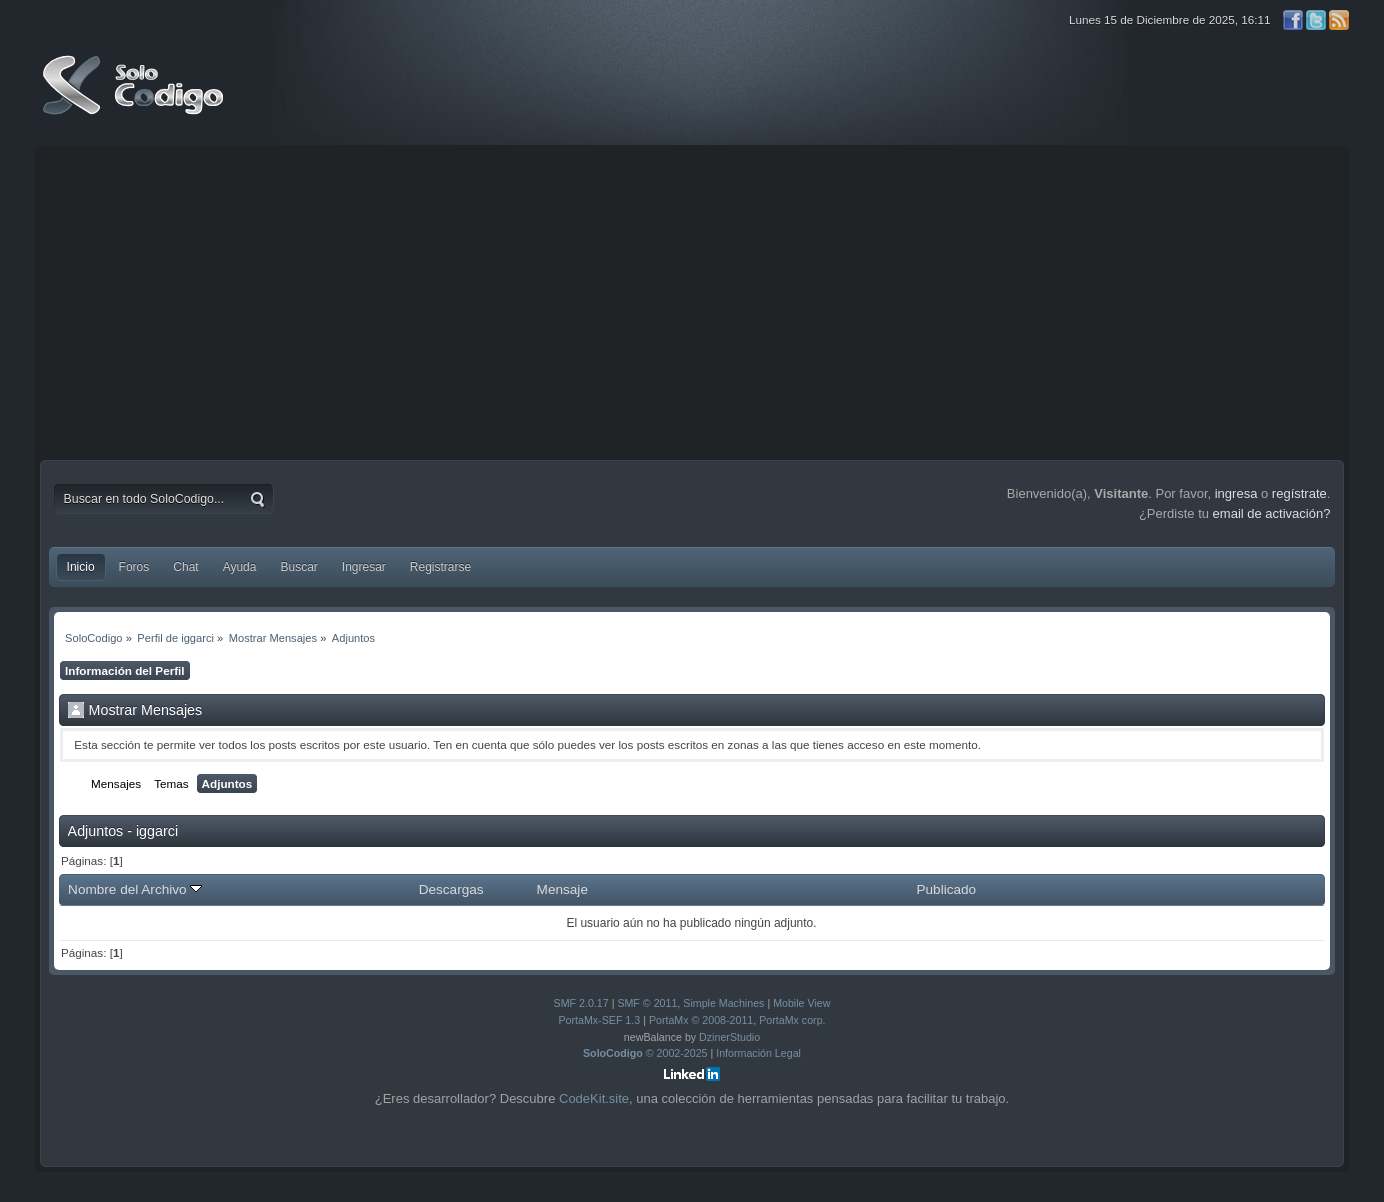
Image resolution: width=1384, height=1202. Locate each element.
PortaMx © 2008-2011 (701, 1020)
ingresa (1236, 493)
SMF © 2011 (647, 1003)
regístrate (1299, 493)
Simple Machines (723, 1003)
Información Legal (758, 1053)
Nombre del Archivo (135, 889)
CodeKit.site (594, 1098)
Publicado (946, 889)
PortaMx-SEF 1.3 (599, 1020)
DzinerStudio (729, 1037)
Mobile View (801, 1003)
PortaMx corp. (792, 1020)
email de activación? (1272, 513)
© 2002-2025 (645, 1053)
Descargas (451, 889)
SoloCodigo (135, 100)
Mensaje (562, 889)
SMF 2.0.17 (581, 1003)
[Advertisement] (692, 300)
